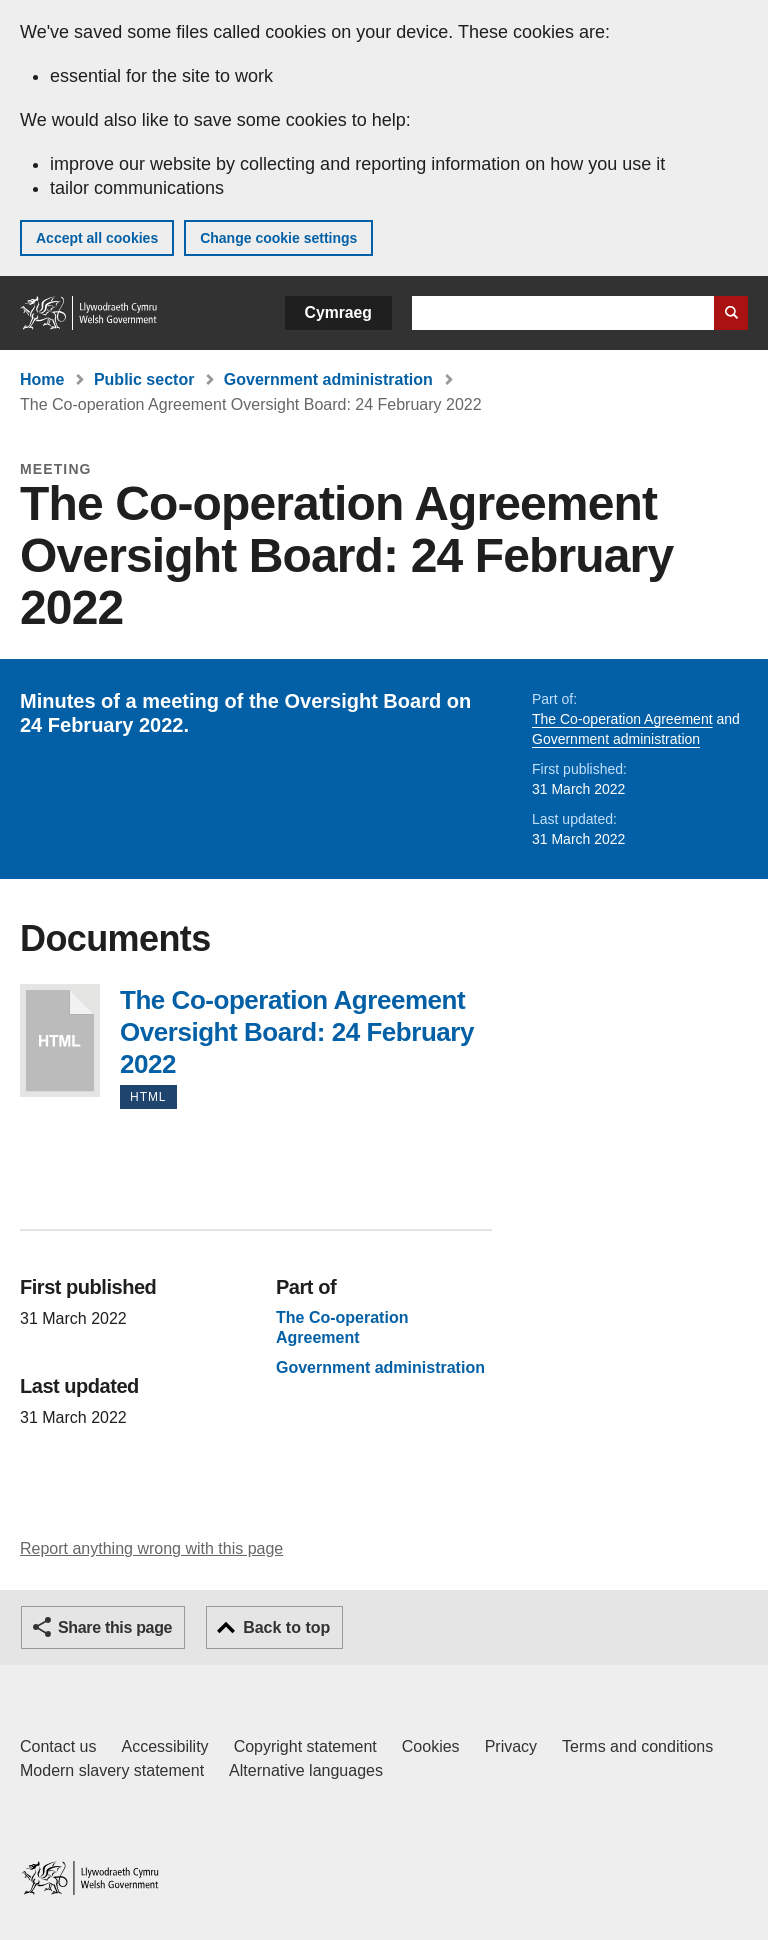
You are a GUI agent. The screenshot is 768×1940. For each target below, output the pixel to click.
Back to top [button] (286, 1627)
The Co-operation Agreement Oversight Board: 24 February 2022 (60, 1040)
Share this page (115, 1627)
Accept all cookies (97, 238)
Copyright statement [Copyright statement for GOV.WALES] (305, 1746)
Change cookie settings (278, 238)
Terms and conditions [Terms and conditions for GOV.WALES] (637, 1746)
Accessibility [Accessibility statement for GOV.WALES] (164, 1746)
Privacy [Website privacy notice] (511, 1746)
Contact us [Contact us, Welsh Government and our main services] (58, 1746)
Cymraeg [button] (338, 312)
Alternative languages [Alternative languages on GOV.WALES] (306, 1770)
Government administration (328, 379)
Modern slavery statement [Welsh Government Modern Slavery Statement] (112, 1770)
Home (42, 379)
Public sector (144, 379)
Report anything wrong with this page (151, 1548)
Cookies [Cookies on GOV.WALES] (431, 1746)
